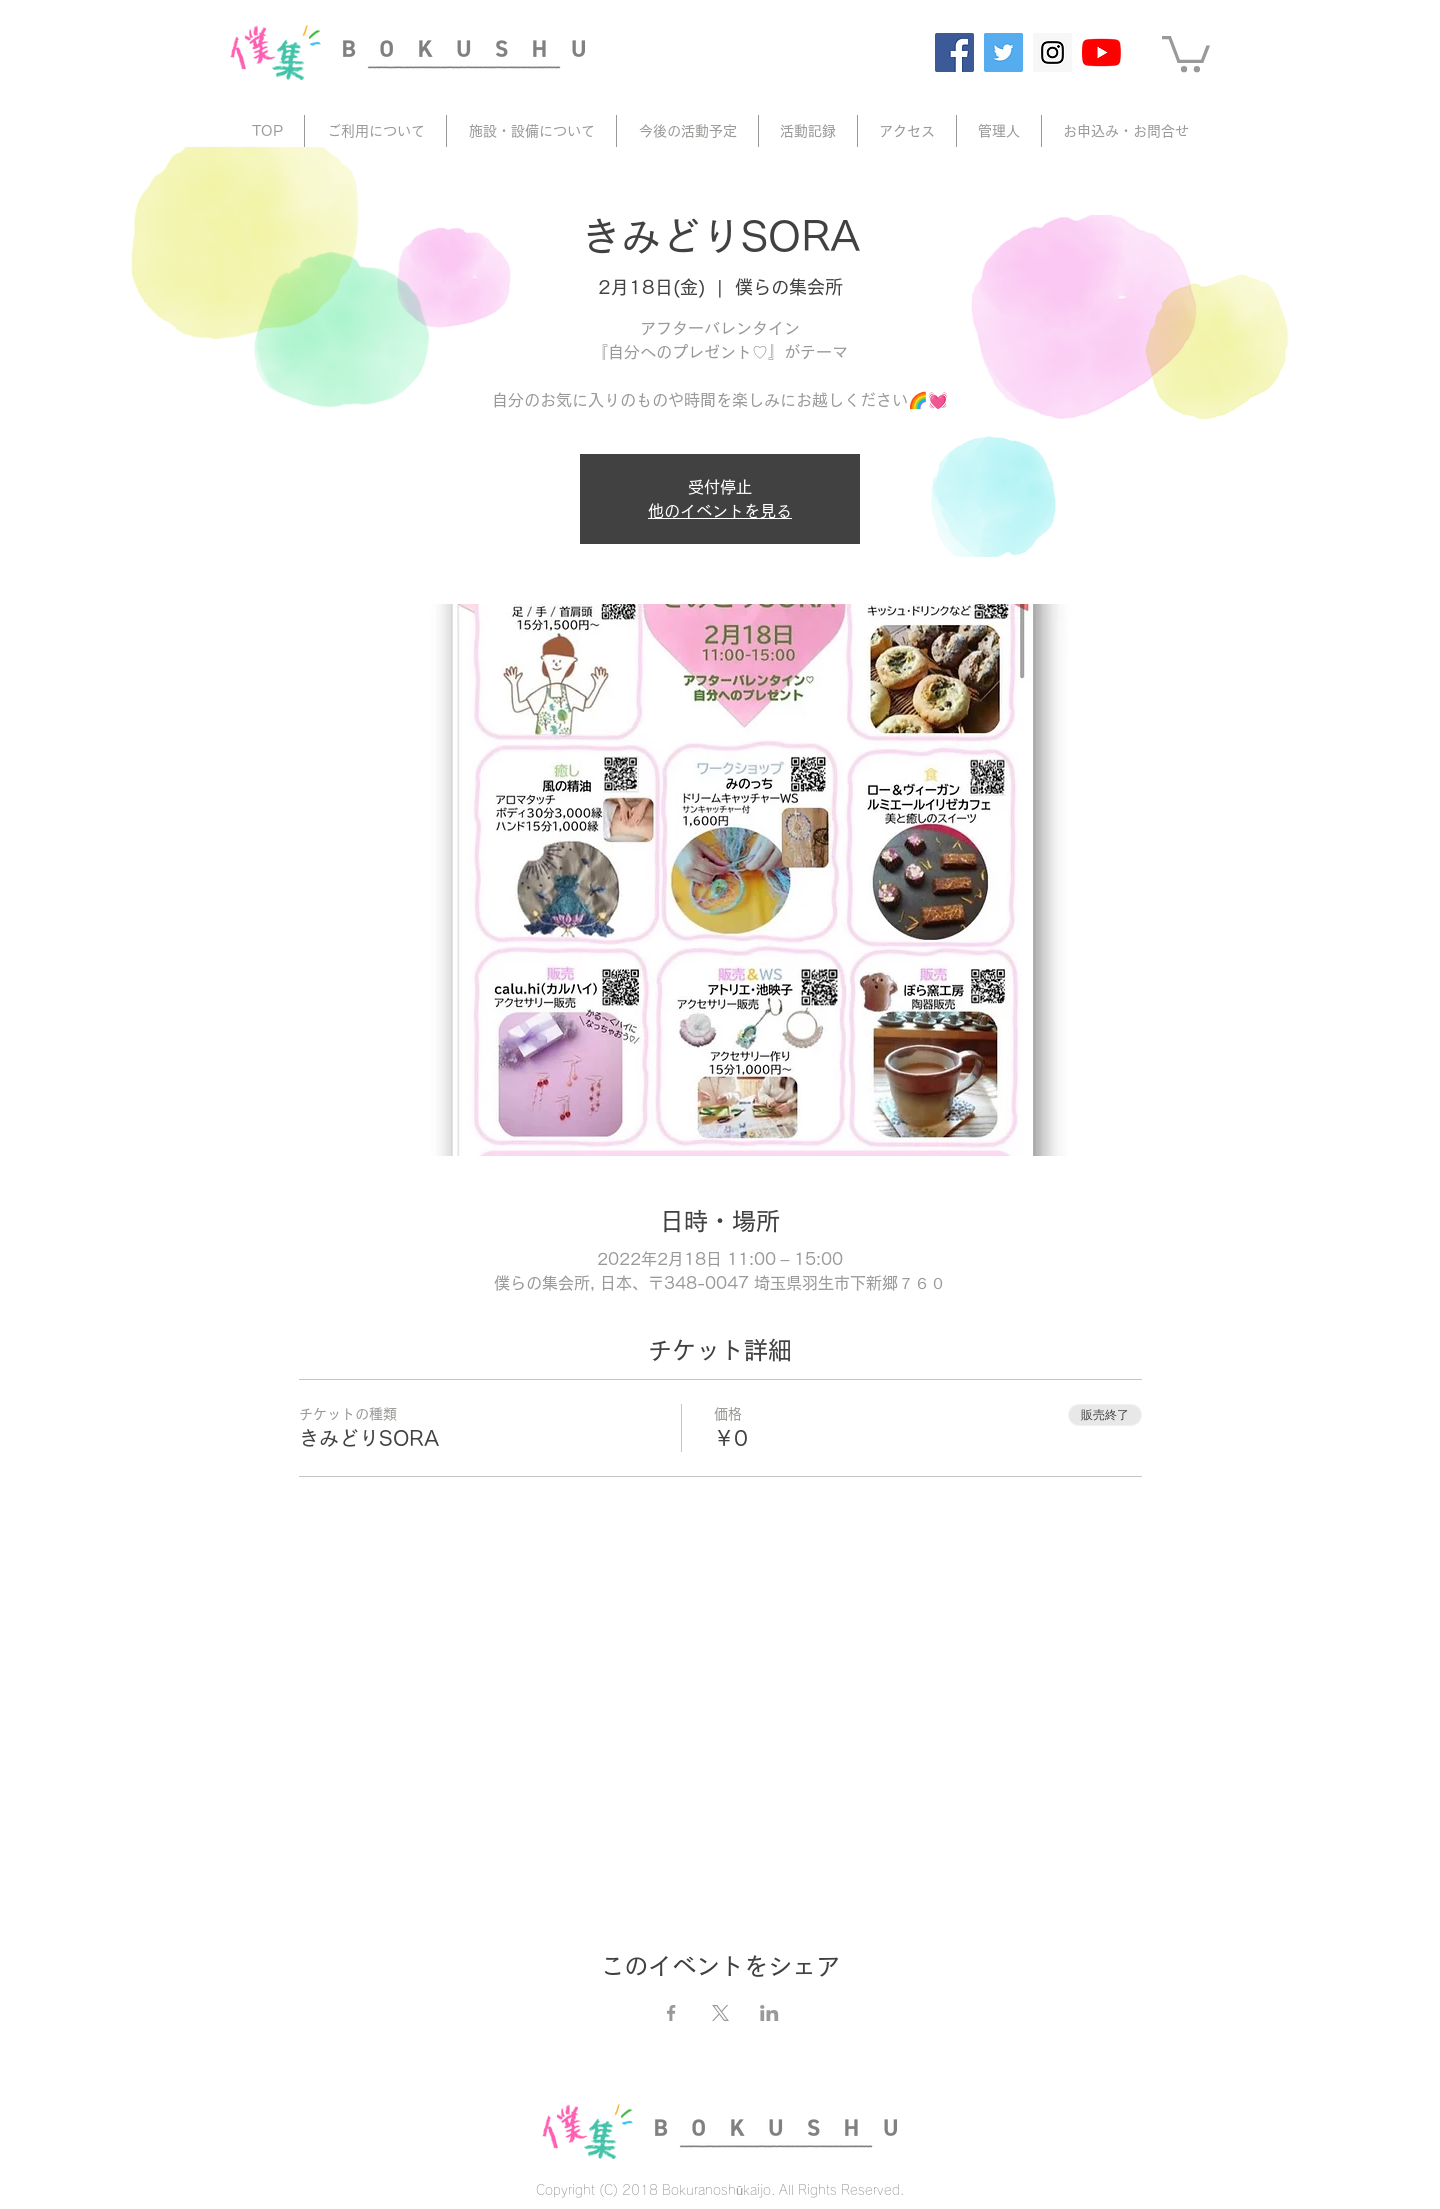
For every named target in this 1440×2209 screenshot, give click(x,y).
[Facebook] (954, 52)
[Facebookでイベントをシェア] (671, 2013)
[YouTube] (1101, 52)
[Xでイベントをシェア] (720, 2013)
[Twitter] (1003, 52)
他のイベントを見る (720, 511)
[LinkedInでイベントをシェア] (769, 2013)
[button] (1186, 52)
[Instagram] (1052, 52)
